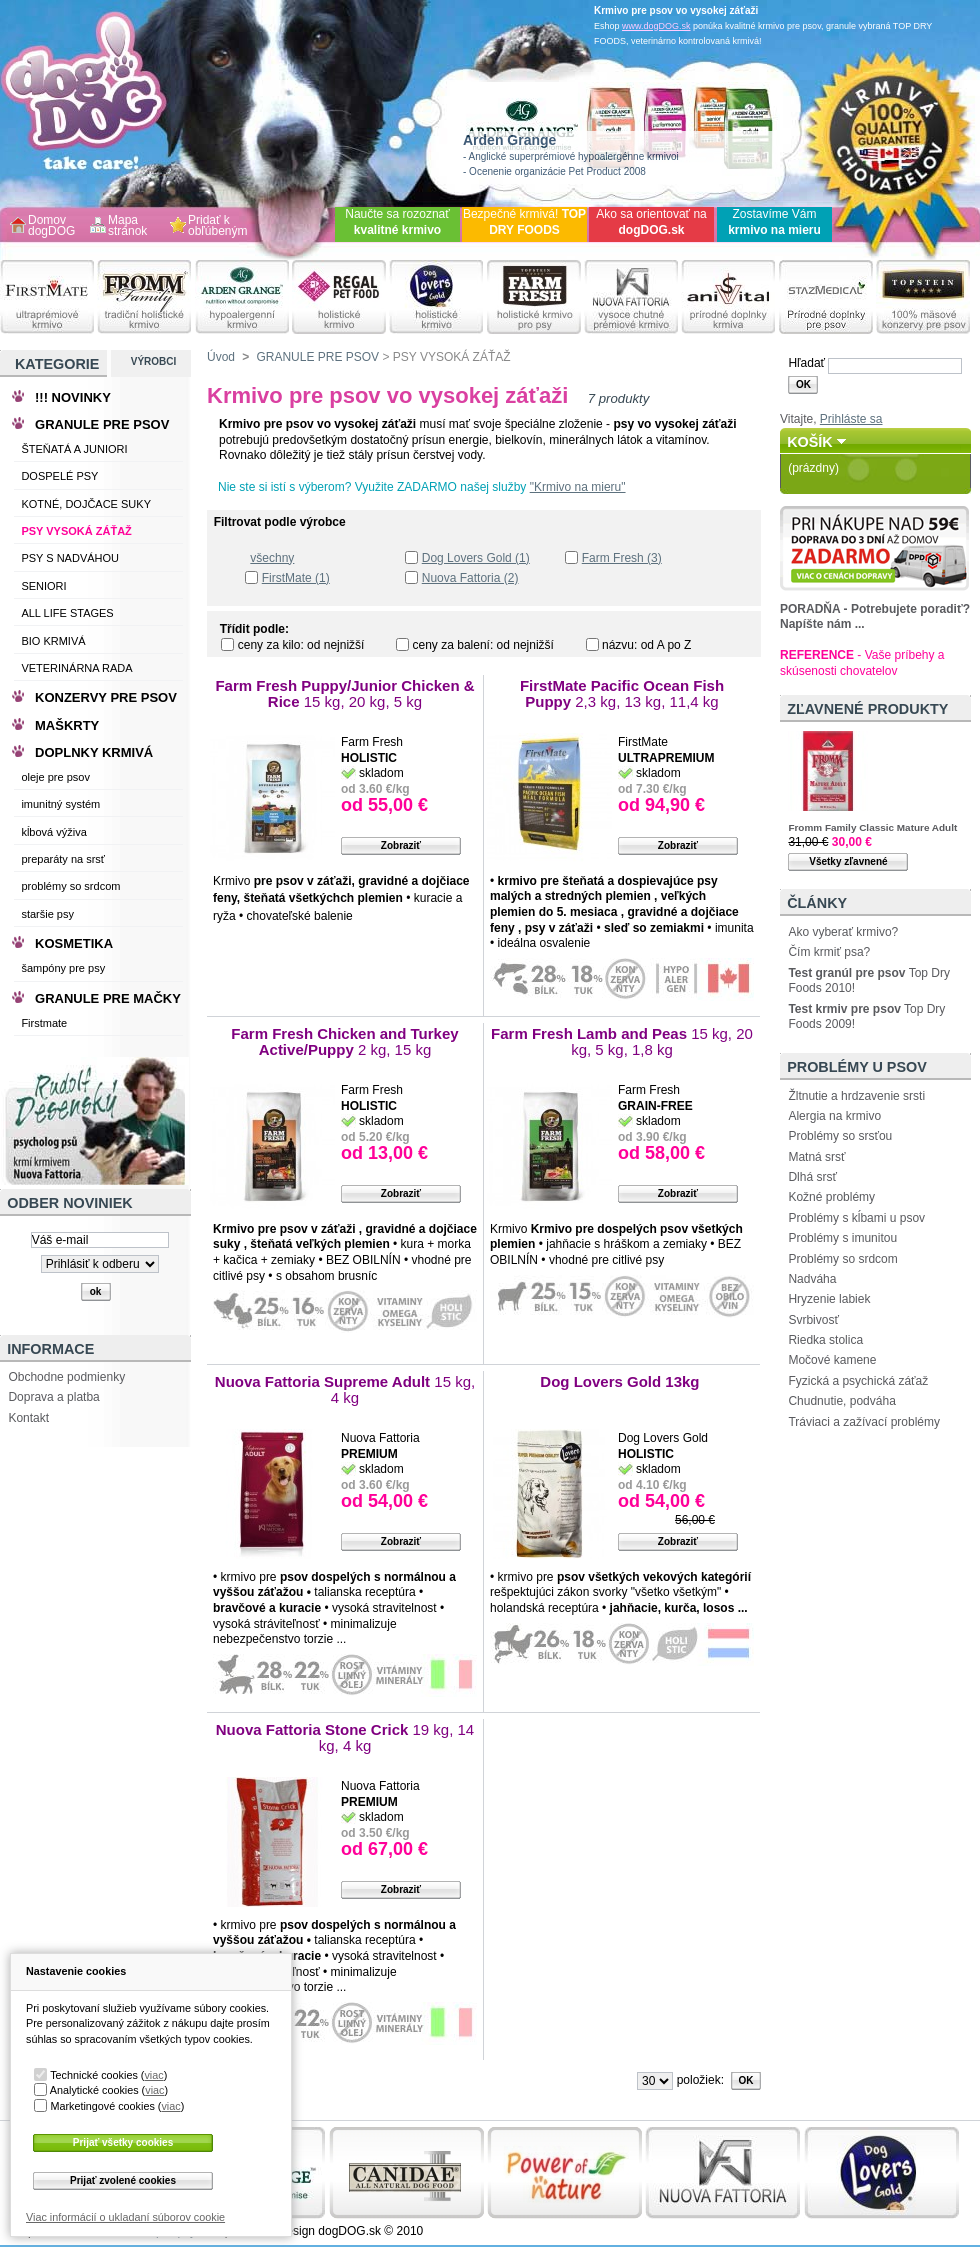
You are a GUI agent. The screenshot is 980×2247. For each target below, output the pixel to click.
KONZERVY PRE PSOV (106, 697)
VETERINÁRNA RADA (76, 668)
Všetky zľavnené (848, 861)
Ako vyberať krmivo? (843, 932)
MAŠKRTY (67, 725)
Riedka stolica (825, 1340)
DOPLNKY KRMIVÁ (94, 752)
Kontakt (28, 1418)
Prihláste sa (851, 419)
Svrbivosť (813, 1320)
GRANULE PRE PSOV (317, 357)
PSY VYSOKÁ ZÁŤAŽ (76, 531)
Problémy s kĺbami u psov (856, 1218)
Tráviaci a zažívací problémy (864, 1422)
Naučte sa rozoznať (397, 222)
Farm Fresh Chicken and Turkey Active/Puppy (344, 1041)
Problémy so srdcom (842, 1259)
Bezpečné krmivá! (524, 222)
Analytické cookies (94, 2090)
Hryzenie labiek (829, 1299)
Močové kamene (832, 1360)
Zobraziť (401, 845)
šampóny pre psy (63, 968)
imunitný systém (60, 804)
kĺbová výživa (53, 832)
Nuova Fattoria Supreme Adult (345, 1389)
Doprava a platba (53, 1397)
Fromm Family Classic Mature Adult (872, 827)
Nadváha (812, 1279)
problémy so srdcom (70, 886)
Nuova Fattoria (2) (470, 578)
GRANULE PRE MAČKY (108, 998)
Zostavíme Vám (774, 222)
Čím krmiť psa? (829, 952)
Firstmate (44, 1023)
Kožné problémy (831, 1197)
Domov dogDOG (51, 226)
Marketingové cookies (102, 2106)
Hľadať (806, 363)
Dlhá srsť (812, 1177)
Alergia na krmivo (834, 1116)
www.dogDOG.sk (656, 26)
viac (153, 2075)
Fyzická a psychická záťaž (858, 1381)
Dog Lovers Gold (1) (476, 558)
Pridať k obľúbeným (218, 226)
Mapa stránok (127, 226)
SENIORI (43, 586)
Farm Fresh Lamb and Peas (622, 1041)
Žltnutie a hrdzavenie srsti (856, 1096)
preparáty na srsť (63, 859)
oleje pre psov (55, 777)
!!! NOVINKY (73, 397)
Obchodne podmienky (66, 1377)
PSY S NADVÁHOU (70, 558)
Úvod (221, 357)
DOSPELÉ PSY (59, 476)
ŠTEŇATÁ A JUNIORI (74, 449)
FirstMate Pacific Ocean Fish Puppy (622, 693)
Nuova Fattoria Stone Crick (345, 1737)
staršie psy (47, 914)
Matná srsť (816, 1157)
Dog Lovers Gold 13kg (621, 1381)
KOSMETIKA (74, 943)
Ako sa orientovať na (651, 222)
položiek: (700, 2080)
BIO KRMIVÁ (53, 641)
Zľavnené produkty (867, 709)
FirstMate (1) (296, 578)
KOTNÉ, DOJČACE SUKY (86, 504)
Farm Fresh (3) (622, 558)
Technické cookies (94, 2075)
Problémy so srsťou (840, 1136)
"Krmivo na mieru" (578, 487)
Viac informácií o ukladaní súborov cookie (125, 2217)
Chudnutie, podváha (841, 1401)
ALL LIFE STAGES (67, 613)
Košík (810, 442)
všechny (272, 558)
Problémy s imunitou (842, 1238)
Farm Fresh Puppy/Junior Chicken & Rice (344, 693)
